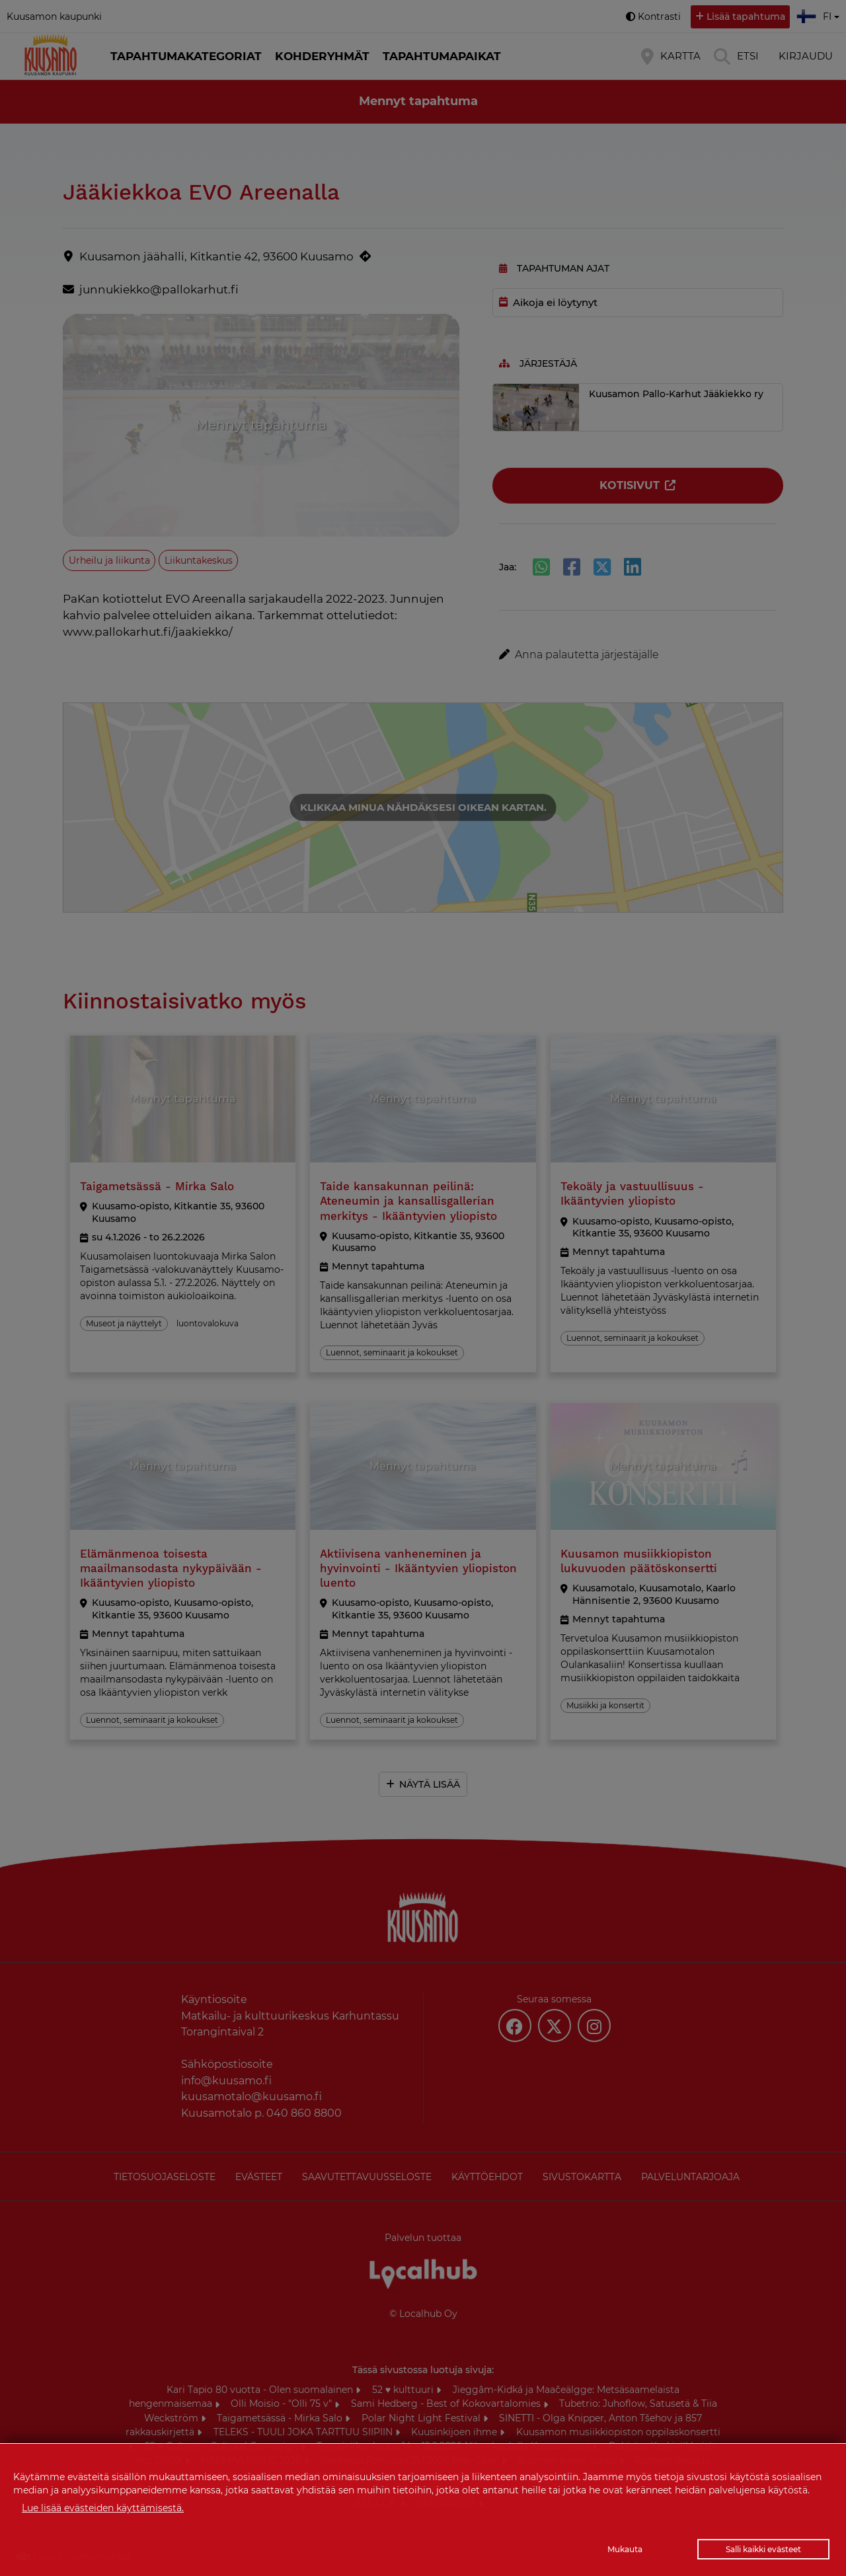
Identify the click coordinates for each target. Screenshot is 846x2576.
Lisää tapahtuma (746, 16)
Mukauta (624, 2549)
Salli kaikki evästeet (763, 2549)
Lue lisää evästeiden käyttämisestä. (103, 2508)
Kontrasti (659, 16)
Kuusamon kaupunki (54, 16)
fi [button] (819, 14)
